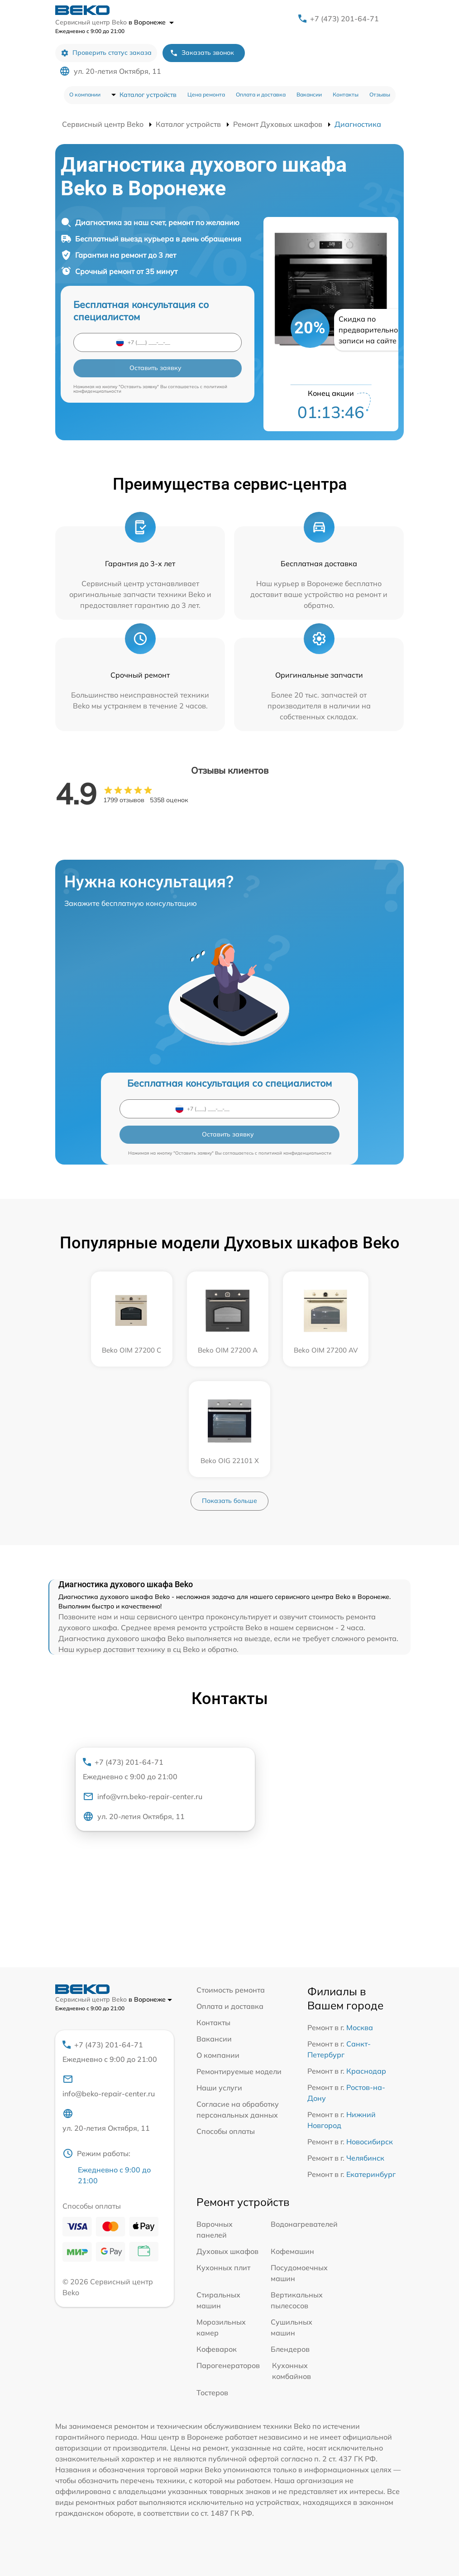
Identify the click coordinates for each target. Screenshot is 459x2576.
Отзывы (379, 94)
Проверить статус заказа (106, 52)
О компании (84, 94)
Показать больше (229, 1501)
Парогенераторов (228, 2365)
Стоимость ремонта (230, 1989)
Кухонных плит (223, 2267)
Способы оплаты (225, 2131)
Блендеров (290, 2349)
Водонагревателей (304, 2224)
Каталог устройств (148, 95)
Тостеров (212, 2392)
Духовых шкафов (227, 2251)
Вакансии (309, 94)
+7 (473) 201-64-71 (344, 18)
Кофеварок (216, 2349)
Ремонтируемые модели (239, 2071)
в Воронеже (151, 22)
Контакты (346, 94)
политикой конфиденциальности (294, 1153)
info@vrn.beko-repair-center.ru (142, 1796)
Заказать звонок (202, 52)
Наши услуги (219, 2087)
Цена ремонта (206, 94)
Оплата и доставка (261, 94)
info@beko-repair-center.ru (108, 2086)
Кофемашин (292, 2251)
